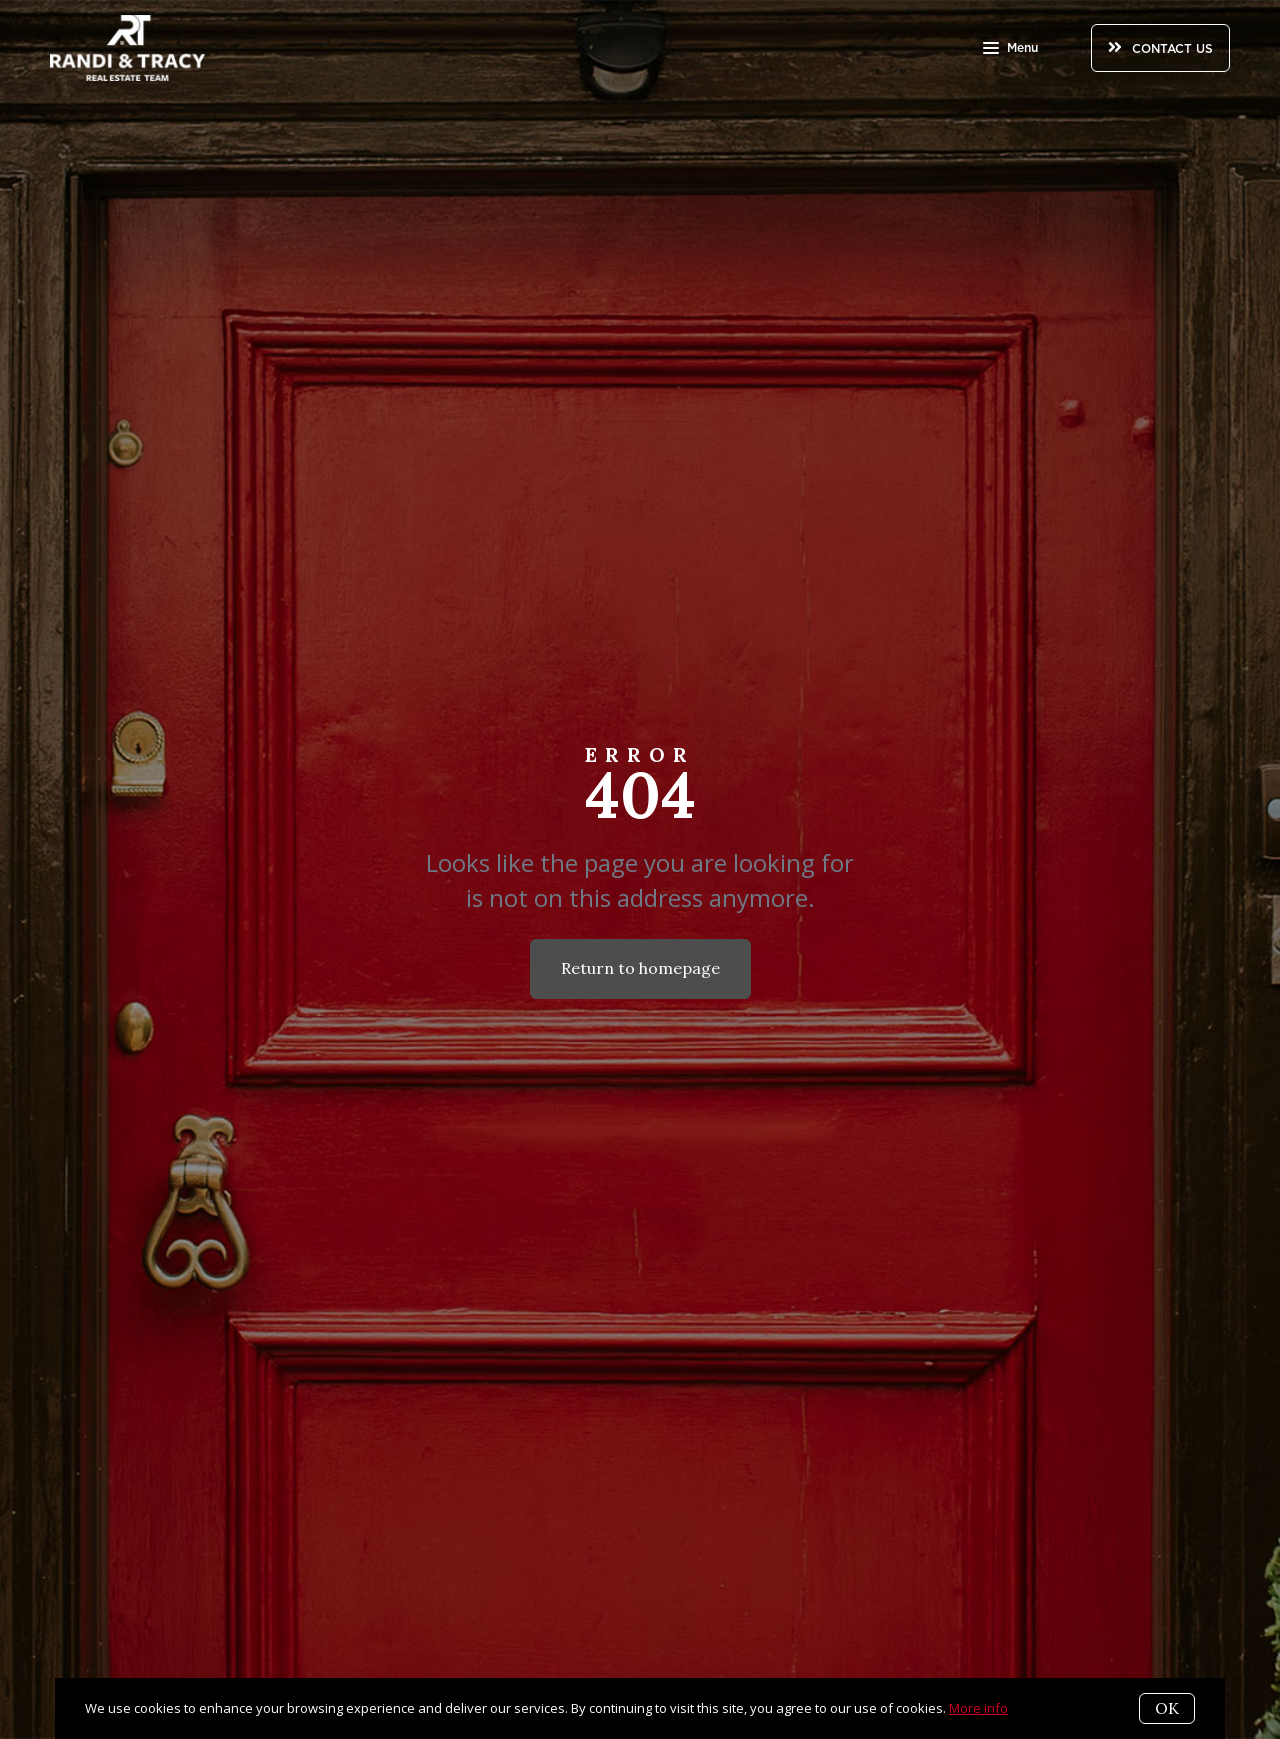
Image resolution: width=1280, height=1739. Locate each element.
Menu (1010, 50)
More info (978, 1708)
